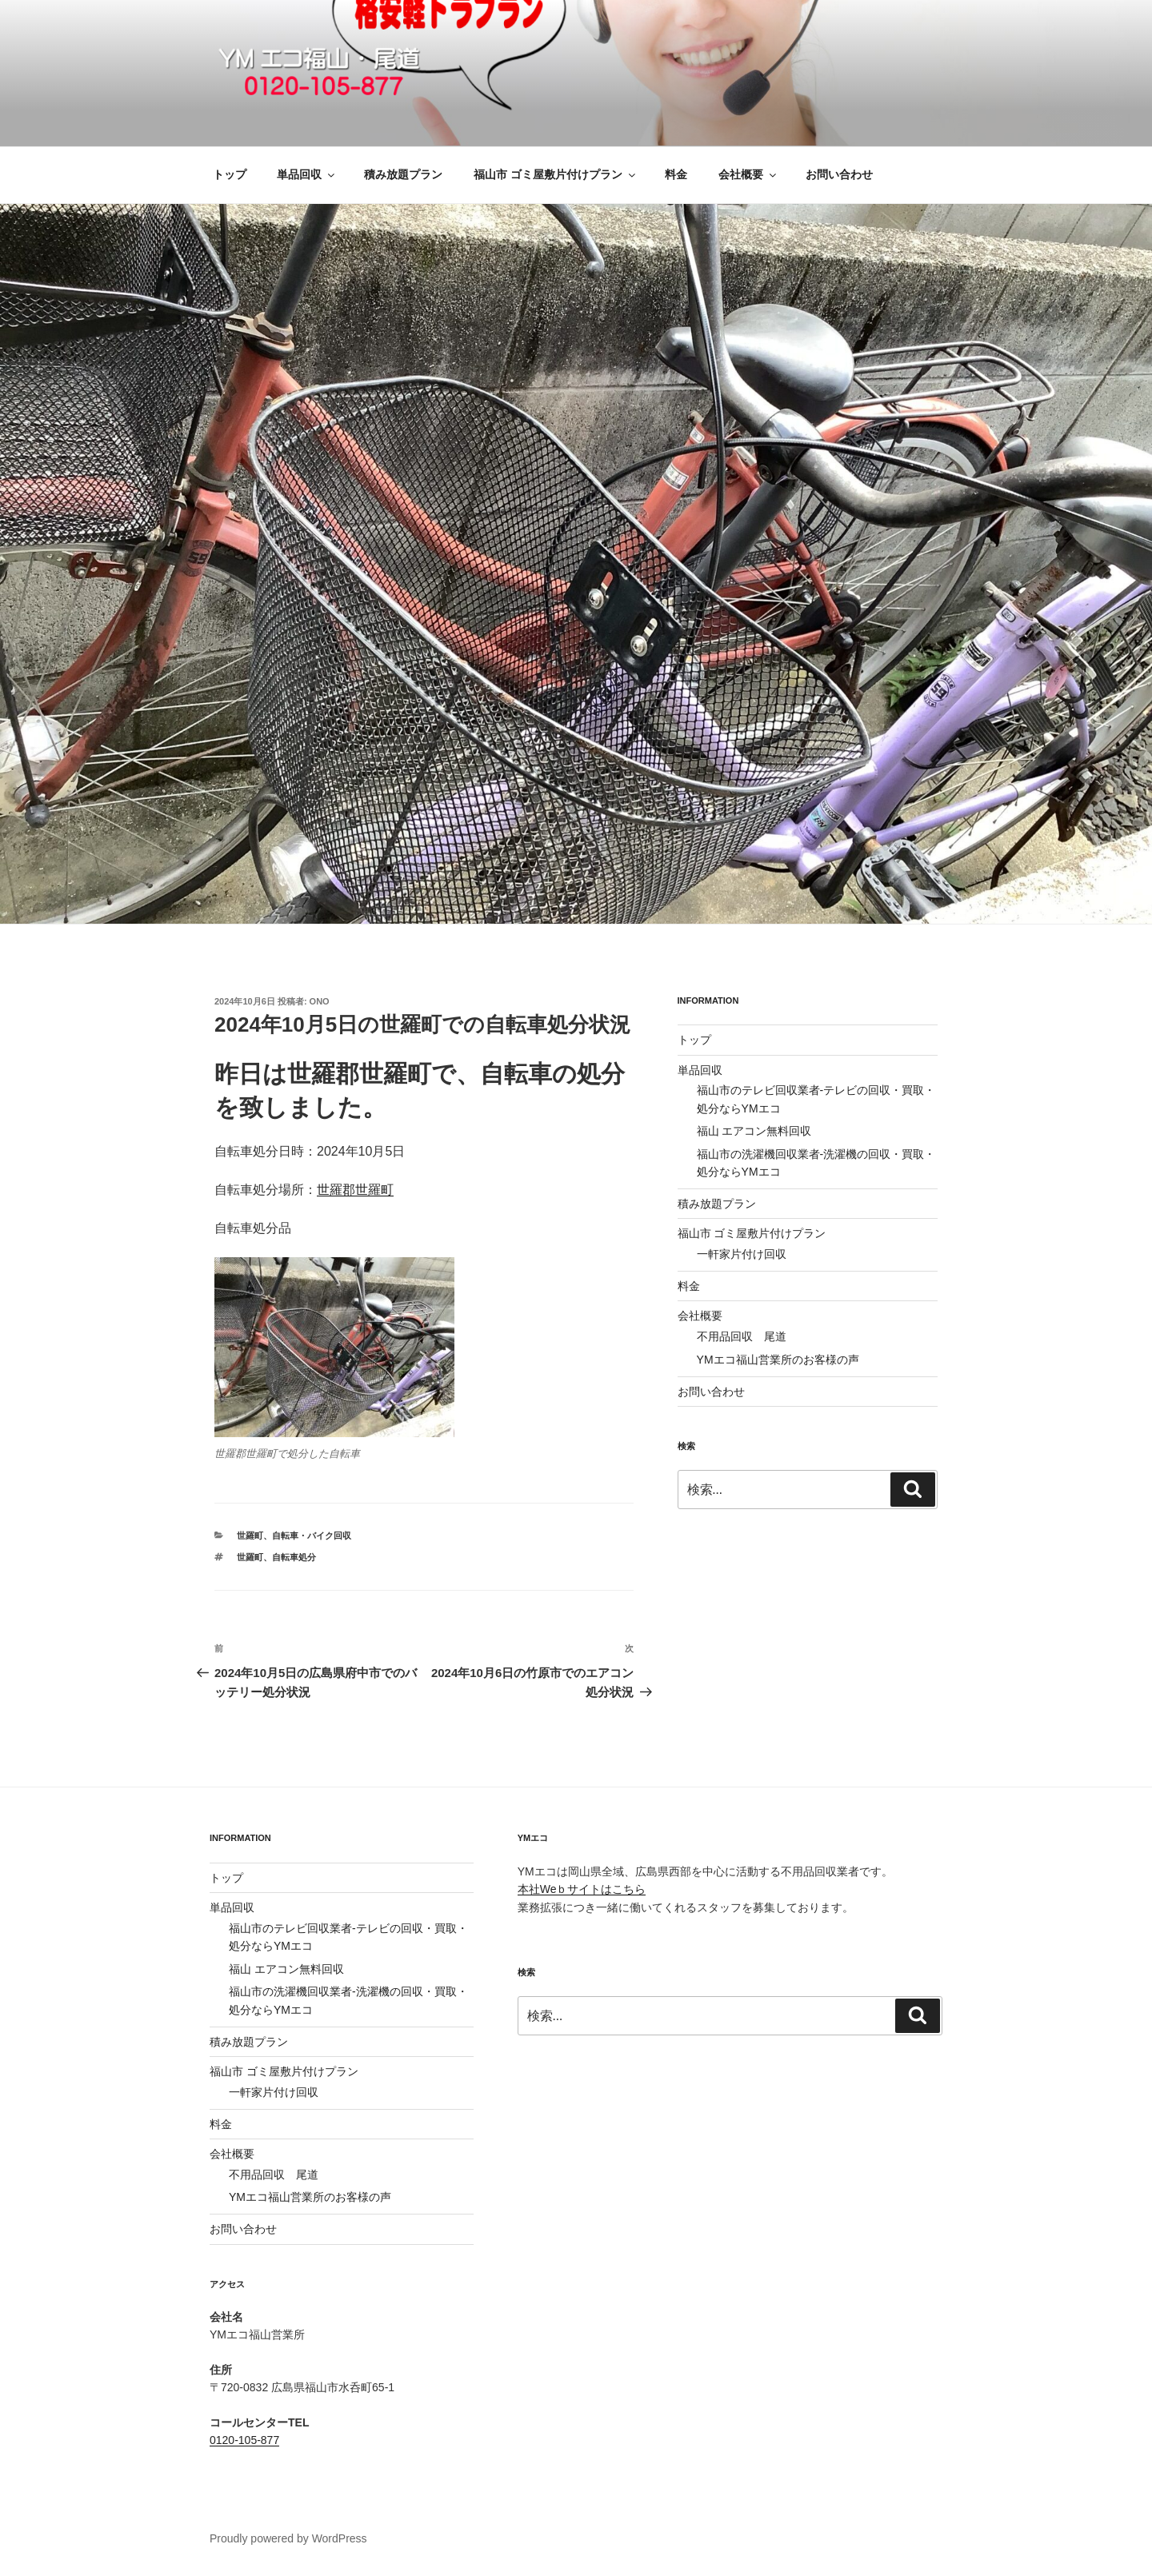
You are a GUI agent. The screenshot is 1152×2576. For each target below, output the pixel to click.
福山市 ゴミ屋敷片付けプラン (556, 174)
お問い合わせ (839, 174)
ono (320, 1001)
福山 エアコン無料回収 (754, 1130)
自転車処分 (294, 1557)
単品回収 (307, 174)
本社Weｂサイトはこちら (582, 1889)
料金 (676, 174)
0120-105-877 (244, 2440)
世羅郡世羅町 (355, 1189)
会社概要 (748, 174)
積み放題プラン (403, 174)
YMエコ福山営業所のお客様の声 (778, 1359)
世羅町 (250, 1535)
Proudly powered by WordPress (288, 2538)
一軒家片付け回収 (741, 1254)
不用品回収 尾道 (741, 1336)
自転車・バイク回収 (311, 1535)
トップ (229, 174)
